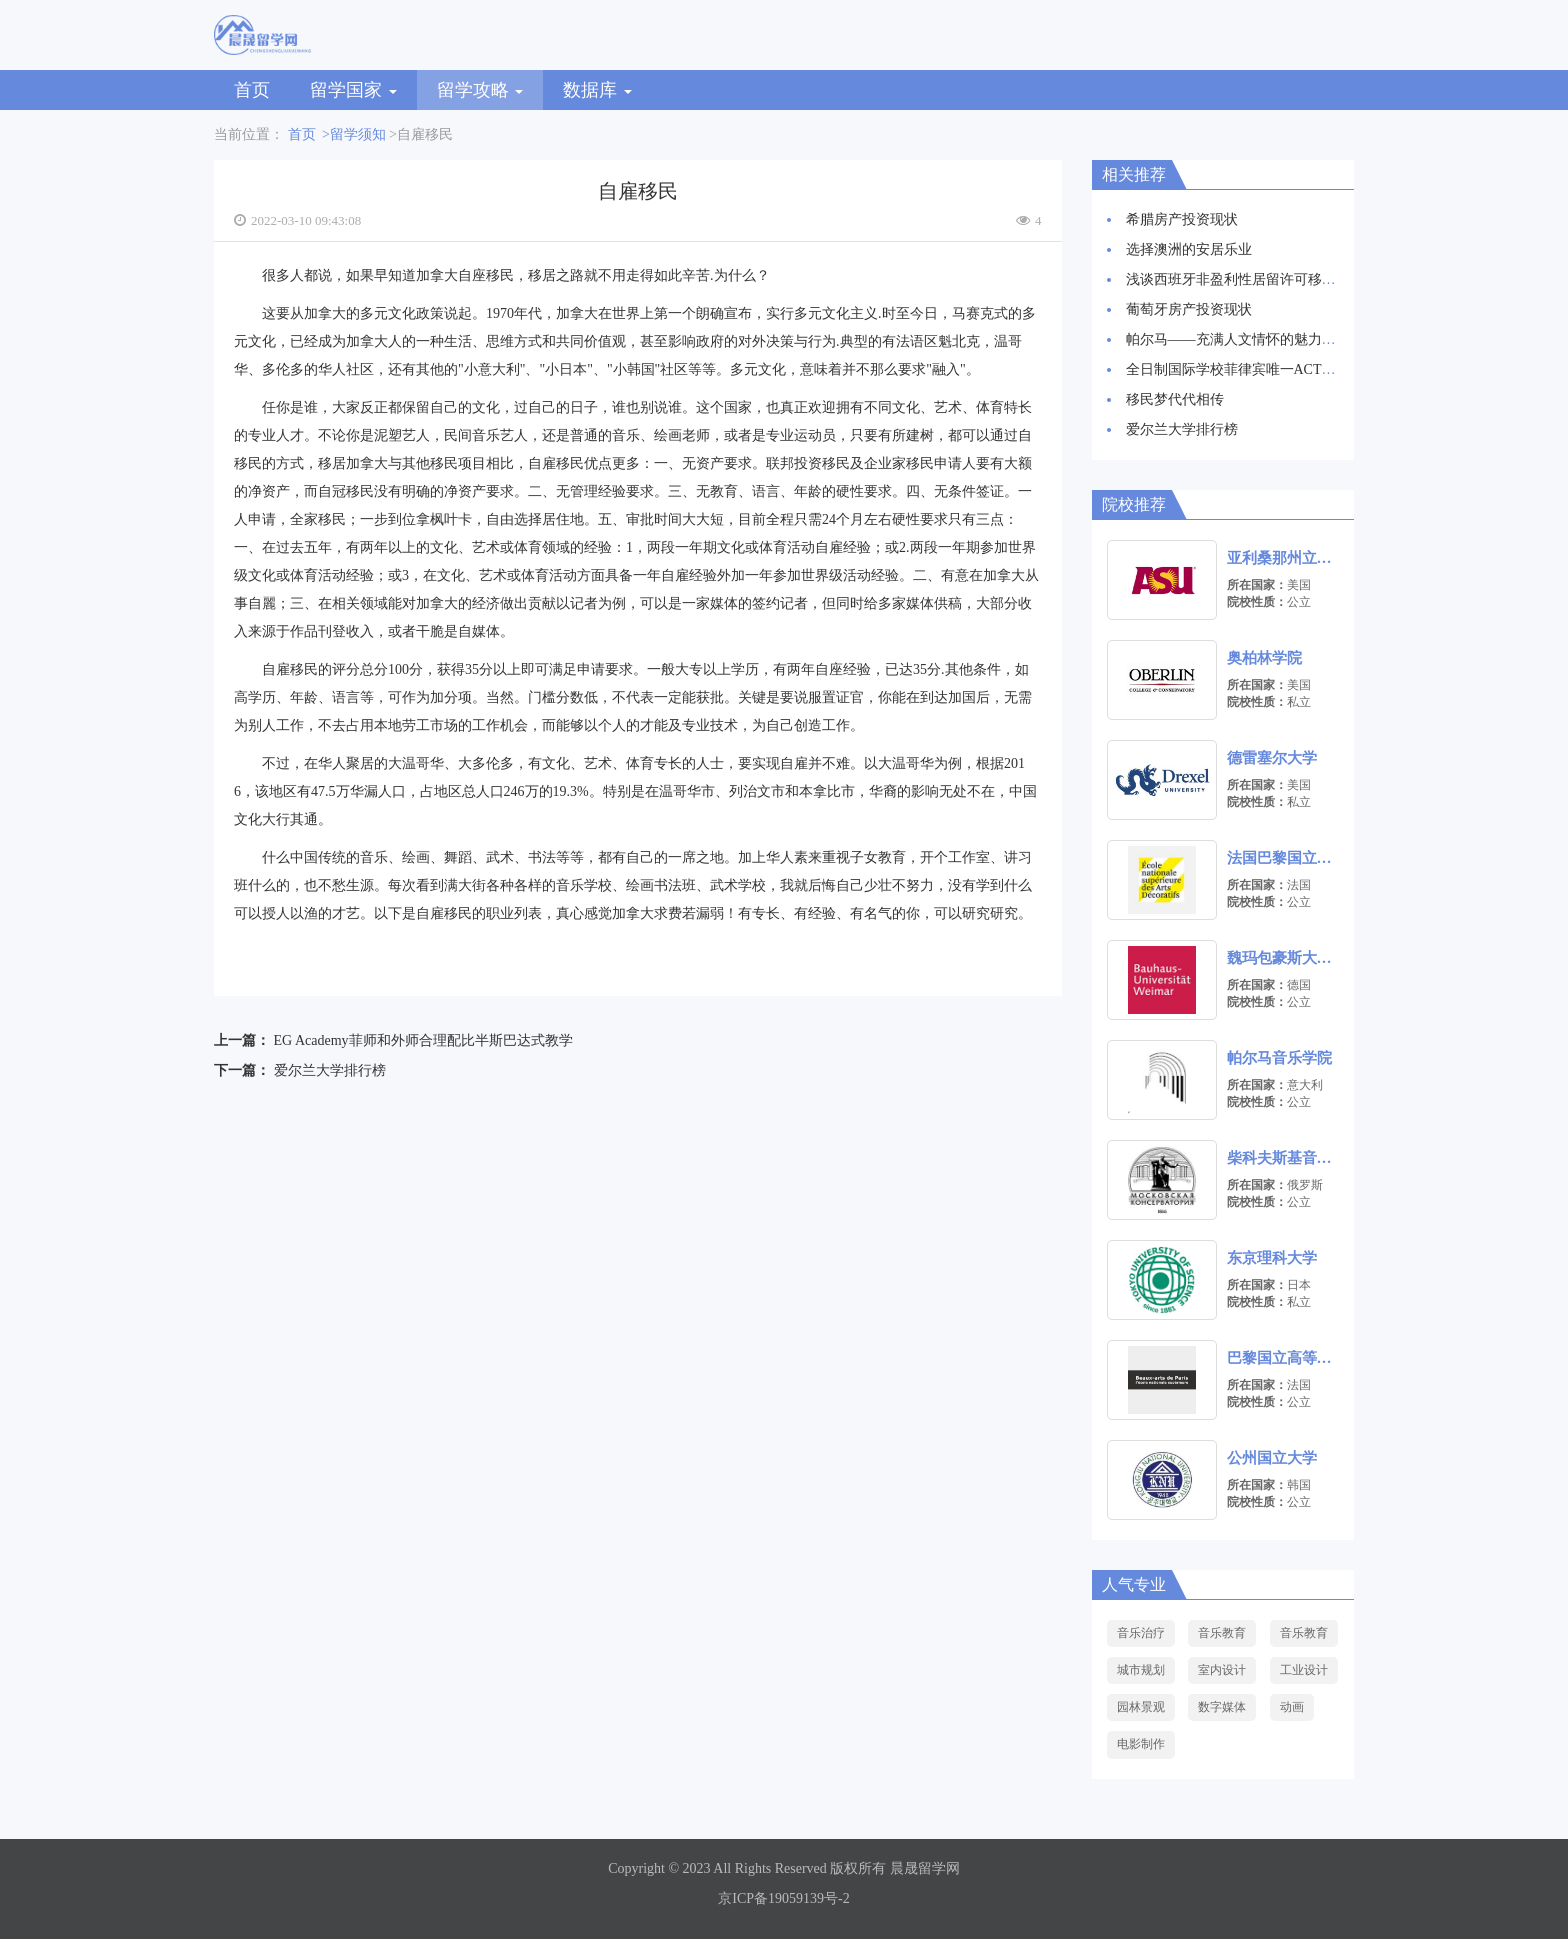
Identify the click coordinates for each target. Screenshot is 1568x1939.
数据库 (597, 90)
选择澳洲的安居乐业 (1189, 249)
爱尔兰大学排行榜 (330, 1070)
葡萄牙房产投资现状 (1189, 309)
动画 (1292, 1707)
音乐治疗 (1141, 1633)
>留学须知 (354, 134)
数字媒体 (1222, 1707)
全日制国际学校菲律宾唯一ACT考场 (1238, 369)
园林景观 (1141, 1707)
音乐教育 (1222, 1633)
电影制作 (1141, 1744)
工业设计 (1304, 1670)
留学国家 (353, 90)
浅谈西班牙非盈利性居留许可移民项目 (1245, 279)
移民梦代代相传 (1175, 399)
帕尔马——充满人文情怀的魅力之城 (1238, 339)
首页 (252, 90)
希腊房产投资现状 (1182, 219)
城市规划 (1141, 1670)
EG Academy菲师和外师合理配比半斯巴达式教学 (423, 1040)
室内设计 (1222, 1670)
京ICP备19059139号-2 (783, 1898)
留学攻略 (480, 90)
